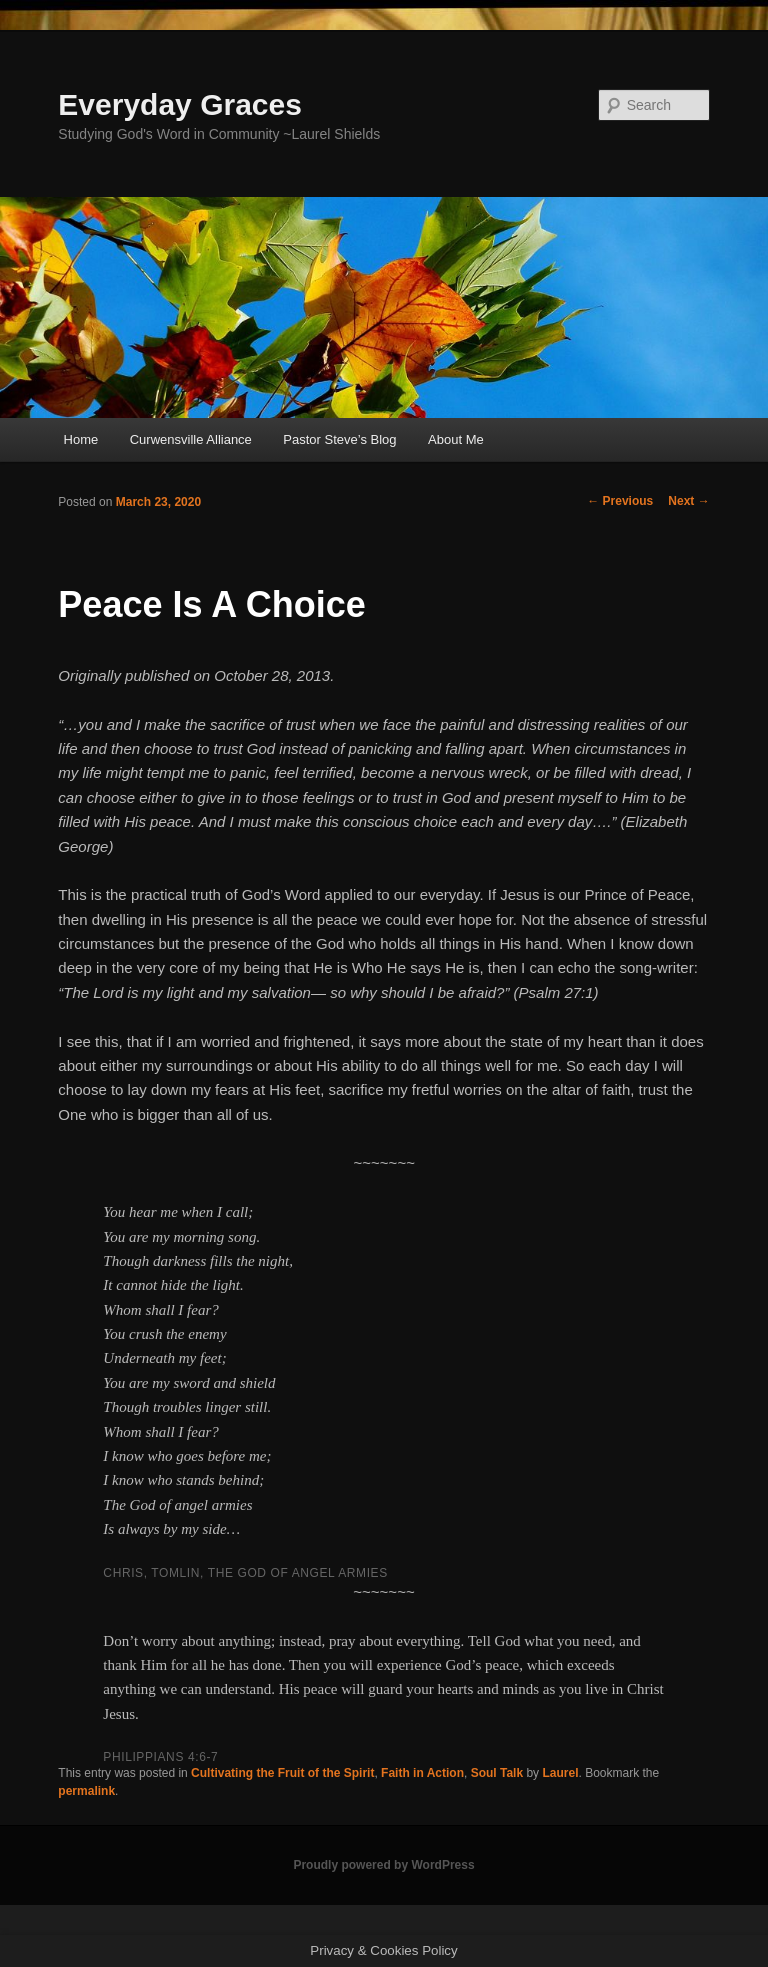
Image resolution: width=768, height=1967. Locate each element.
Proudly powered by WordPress (383, 1865)
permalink (86, 1791)
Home (81, 439)
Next (688, 501)
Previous (620, 501)
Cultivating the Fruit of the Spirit (282, 1773)
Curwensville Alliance (191, 439)
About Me (456, 439)
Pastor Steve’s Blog (339, 439)
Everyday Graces (180, 104)
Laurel (560, 1773)
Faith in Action (422, 1773)
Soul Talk (497, 1773)
